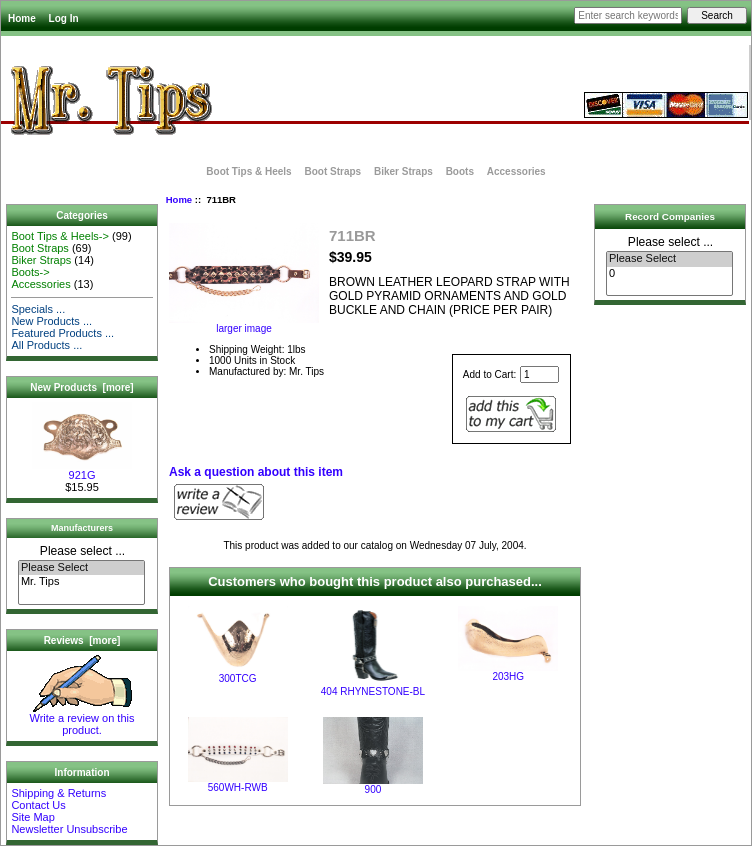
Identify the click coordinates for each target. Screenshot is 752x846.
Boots (460, 171)
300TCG (238, 678)
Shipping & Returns (58, 793)
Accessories (516, 171)
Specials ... (38, 309)
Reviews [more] (82, 640)
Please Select (81, 568)
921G (82, 470)
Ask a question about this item (256, 472)
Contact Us (38, 805)
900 (373, 789)
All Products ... (46, 345)
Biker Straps (403, 171)
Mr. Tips (81, 582)
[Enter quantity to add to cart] (539, 374)
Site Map (32, 817)
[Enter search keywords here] (628, 15)
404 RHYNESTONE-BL (373, 691)
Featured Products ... (62, 333)
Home (22, 18)
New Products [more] (81, 387)
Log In (64, 18)
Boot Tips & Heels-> (60, 236)
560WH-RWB (238, 787)
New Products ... (51, 321)
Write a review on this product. (82, 719)
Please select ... (82, 551)
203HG (508, 676)
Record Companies (670, 216)
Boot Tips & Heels (248, 171)
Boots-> (30, 272)
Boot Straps (332, 171)
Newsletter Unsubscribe (69, 829)
